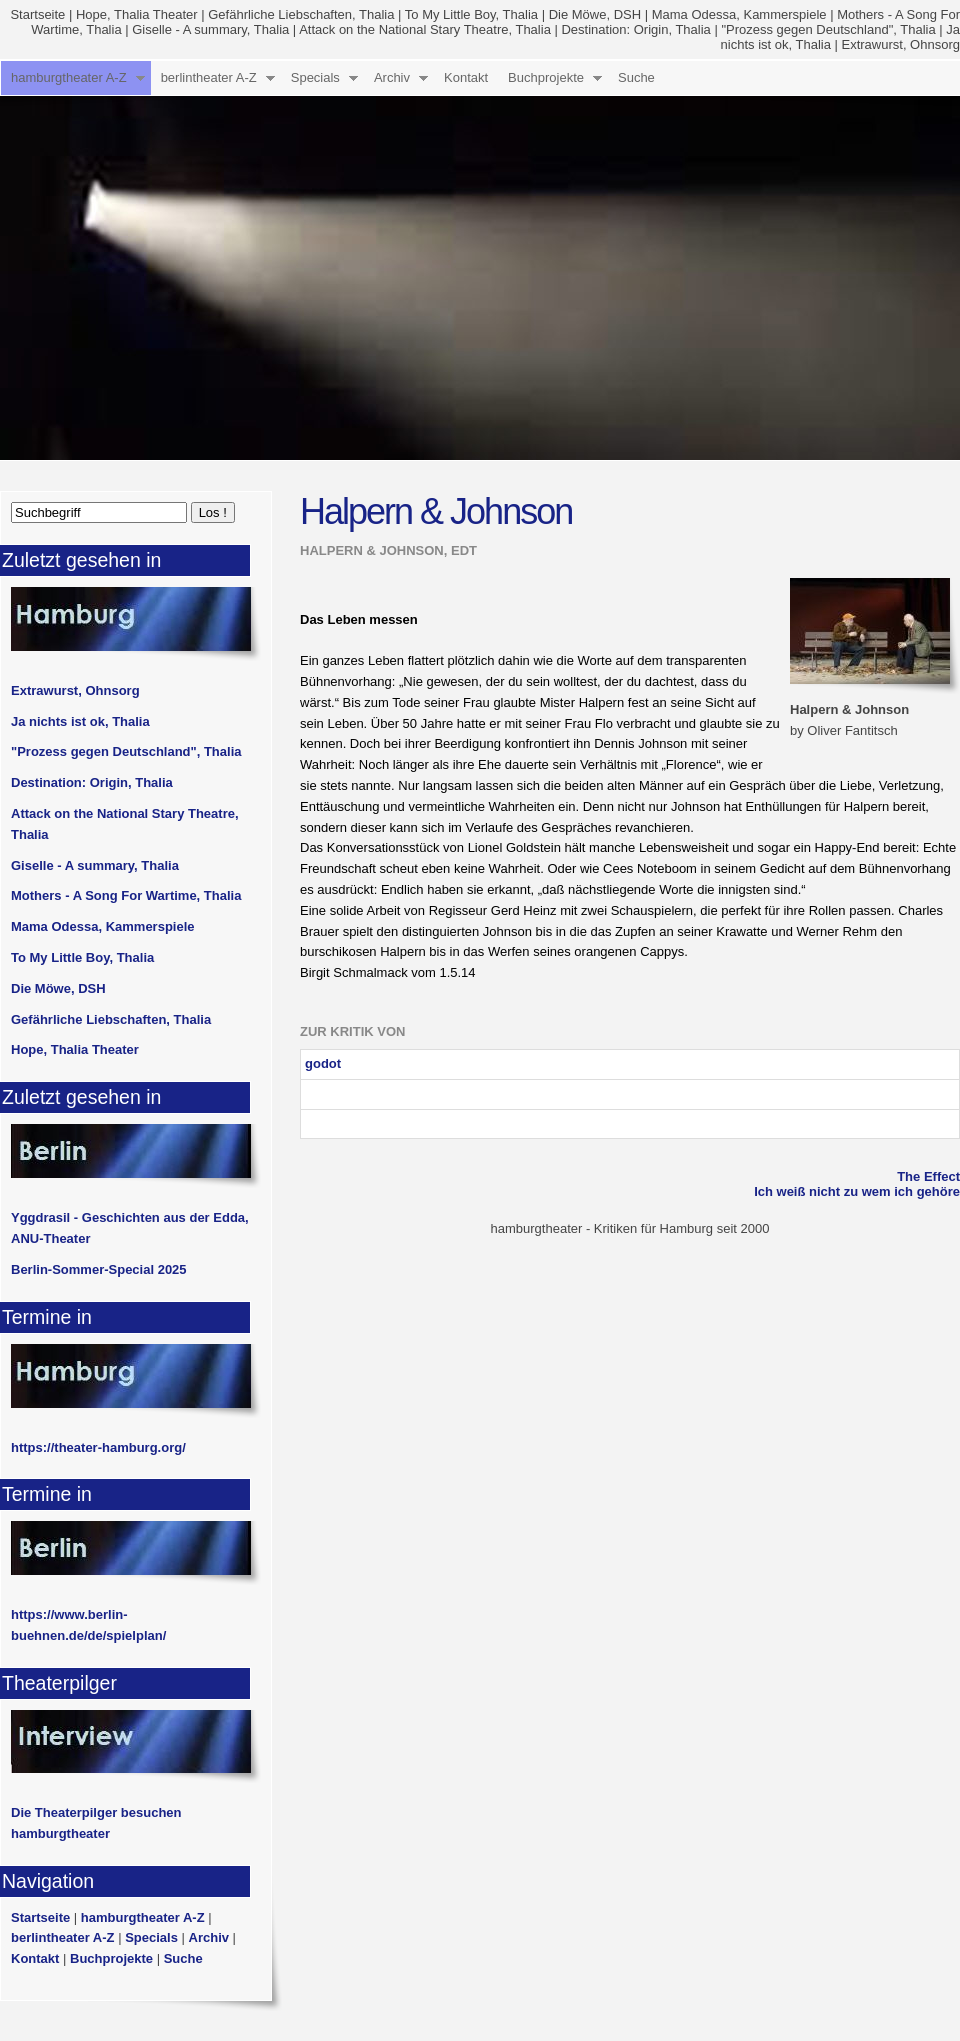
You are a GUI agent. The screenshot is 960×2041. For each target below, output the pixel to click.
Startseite (37, 14)
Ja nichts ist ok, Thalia (80, 721)
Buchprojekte (546, 77)
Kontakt (466, 77)
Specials (315, 77)
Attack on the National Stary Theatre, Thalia (425, 29)
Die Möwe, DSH (595, 14)
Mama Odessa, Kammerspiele (739, 14)
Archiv (392, 77)
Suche (636, 77)
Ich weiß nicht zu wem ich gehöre (857, 1191)
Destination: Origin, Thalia (635, 29)
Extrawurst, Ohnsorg (901, 44)
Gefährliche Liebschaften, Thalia (301, 14)
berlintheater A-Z (209, 77)
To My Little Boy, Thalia (471, 14)
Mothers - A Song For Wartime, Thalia (126, 895)
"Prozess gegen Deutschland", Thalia (828, 29)
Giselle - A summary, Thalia (210, 29)
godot (323, 1063)
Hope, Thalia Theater (137, 14)
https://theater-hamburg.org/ (98, 1447)
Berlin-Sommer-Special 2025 (99, 1269)
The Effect (928, 1176)
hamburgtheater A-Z (69, 77)
